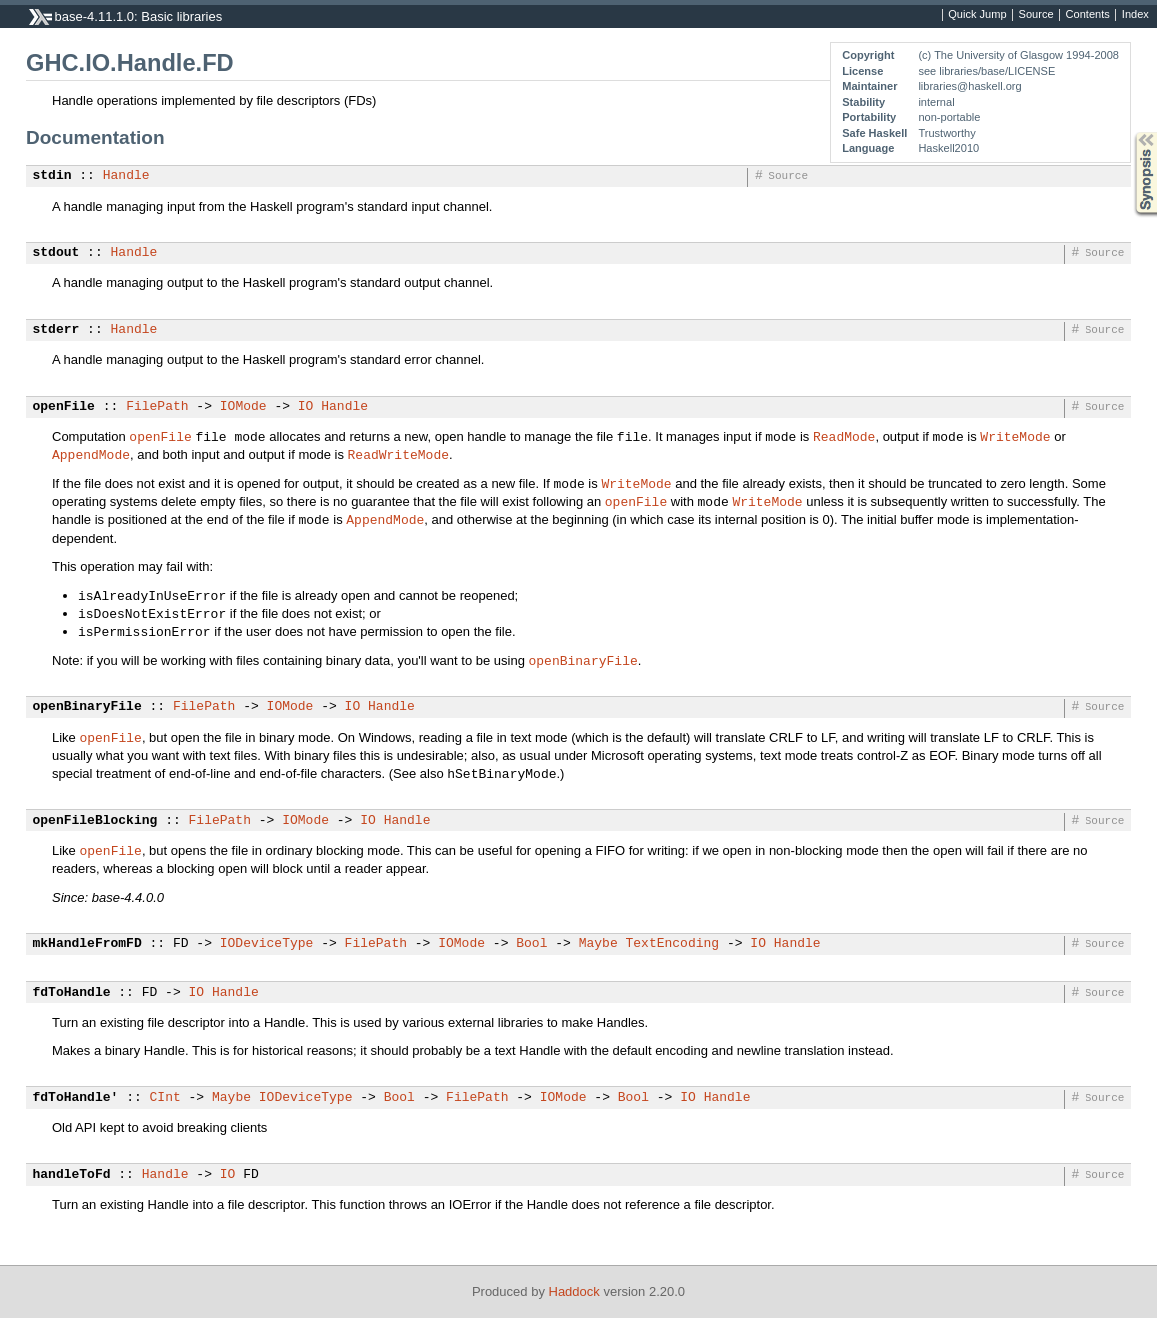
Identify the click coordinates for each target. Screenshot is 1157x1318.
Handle (126, 176)
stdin (52, 176)
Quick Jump (977, 15)
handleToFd (72, 1175)
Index (1135, 15)
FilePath (157, 407)
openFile (64, 407)
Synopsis (1130, 132)
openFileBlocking (95, 821)
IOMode (243, 407)
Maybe (598, 944)
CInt (165, 1098)
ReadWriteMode (398, 454)
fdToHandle (72, 993)
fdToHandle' (76, 1098)
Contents (1088, 15)
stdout (56, 253)
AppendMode (91, 454)
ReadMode (844, 436)
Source (1036, 15)
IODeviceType (267, 944)
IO (306, 407)
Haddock (574, 1291)
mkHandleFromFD (87, 944)
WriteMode (1015, 436)
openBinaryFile (583, 660)
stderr (56, 330)
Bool (531, 944)
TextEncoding (672, 944)
